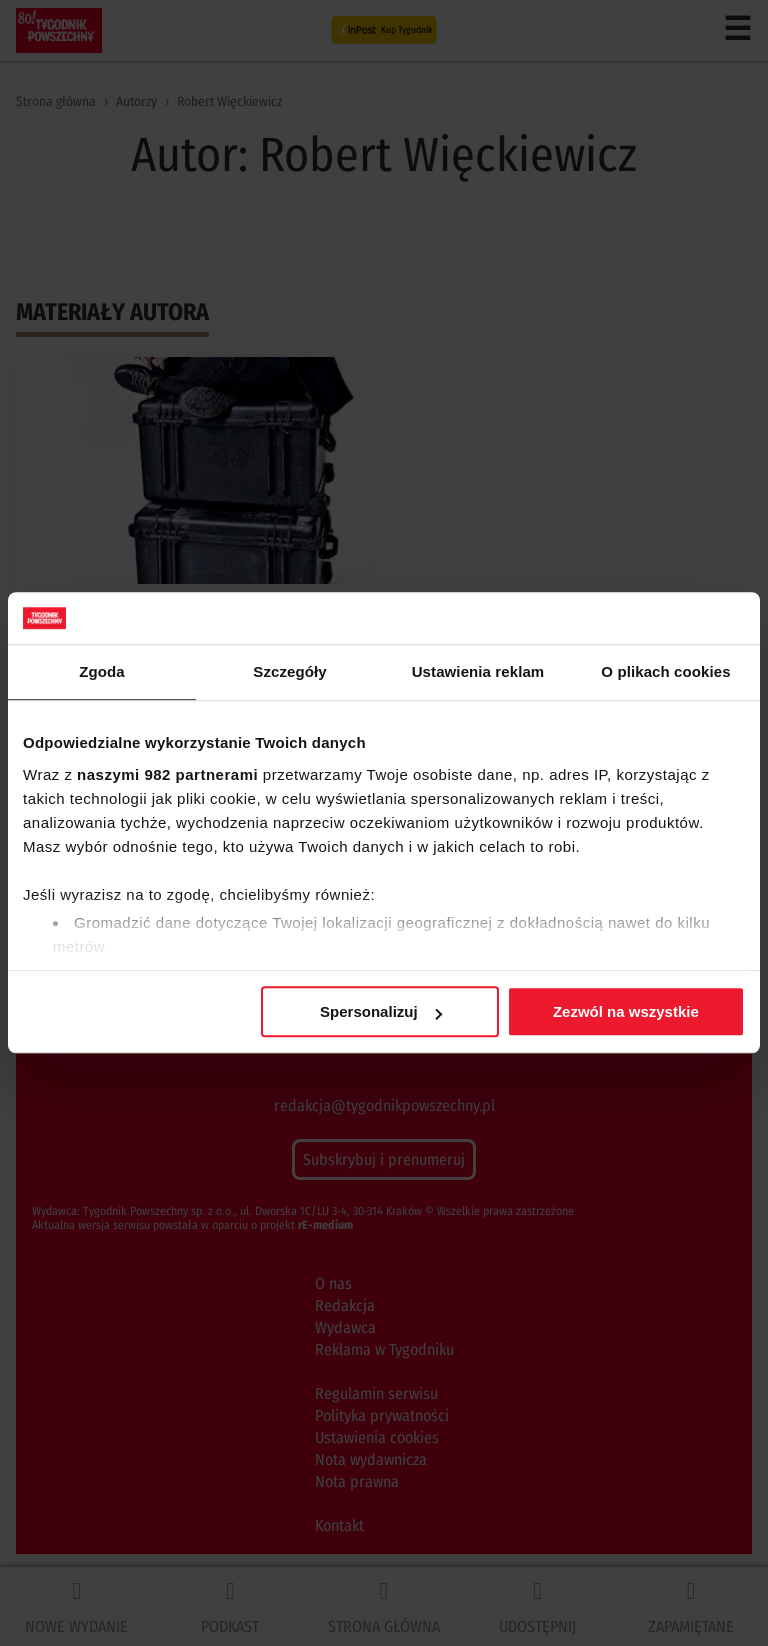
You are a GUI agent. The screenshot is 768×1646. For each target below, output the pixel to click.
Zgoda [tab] (102, 672)
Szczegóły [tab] (289, 672)
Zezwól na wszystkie (626, 1012)
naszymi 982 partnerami (167, 774)
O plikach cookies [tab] (665, 672)
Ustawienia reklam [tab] (478, 672)
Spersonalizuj (381, 1012)
